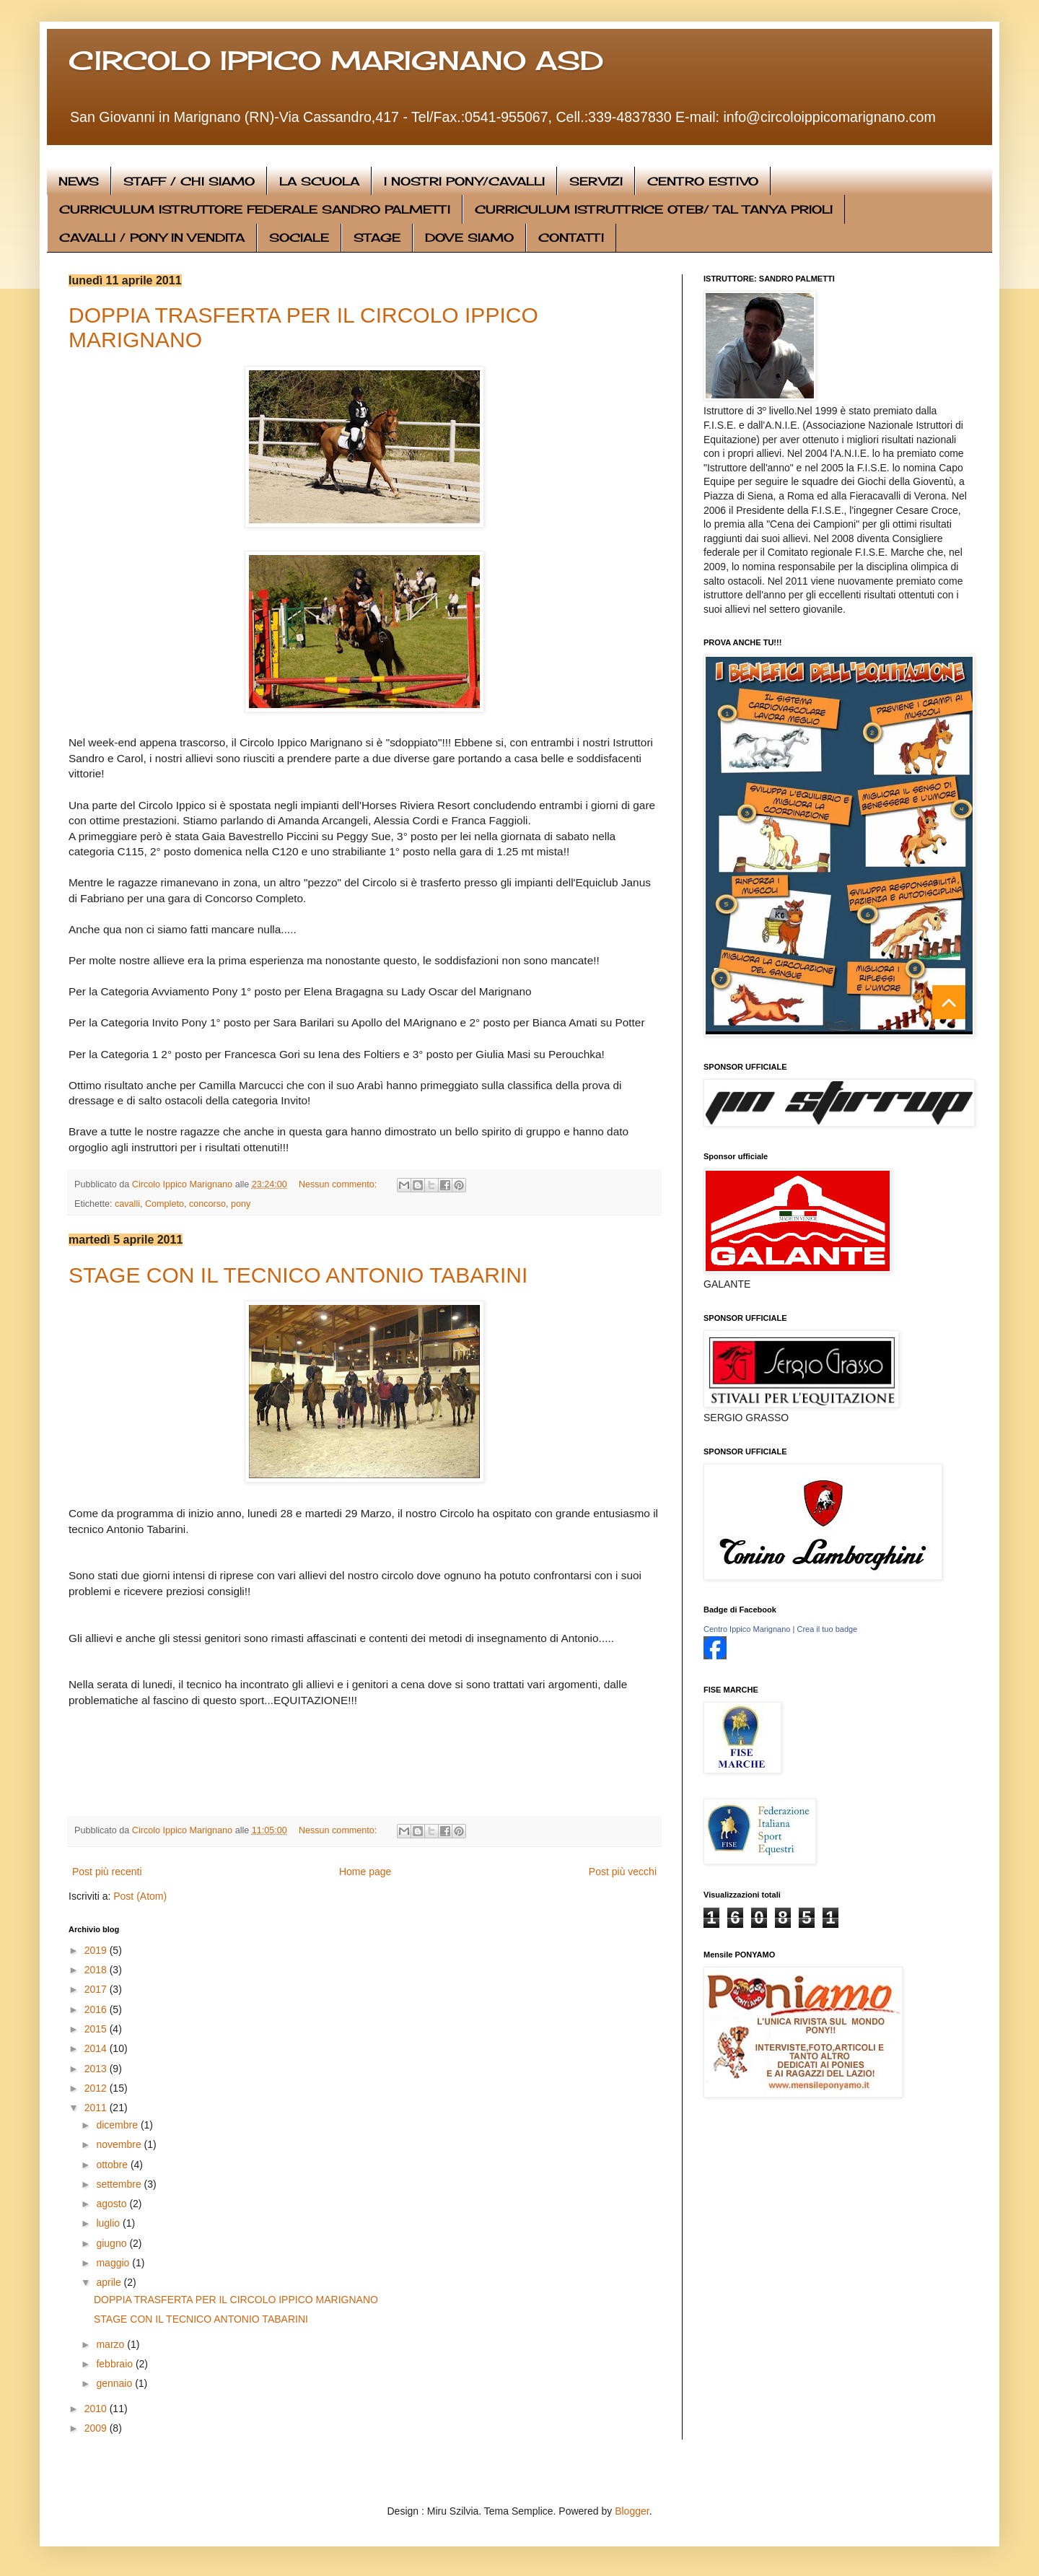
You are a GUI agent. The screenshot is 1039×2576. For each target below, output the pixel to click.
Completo (164, 1204)
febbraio (115, 2364)
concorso (207, 1204)
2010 (97, 2408)
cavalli (127, 1204)
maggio (114, 2263)
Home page (365, 1871)
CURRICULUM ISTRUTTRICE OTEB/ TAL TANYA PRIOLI (654, 209)
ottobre (113, 2164)
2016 (97, 2009)
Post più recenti (107, 1871)
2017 (97, 1989)
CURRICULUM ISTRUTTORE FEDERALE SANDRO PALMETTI (254, 209)
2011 (97, 2107)
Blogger (632, 2511)
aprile (109, 2282)
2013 (97, 2068)
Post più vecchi (623, 1871)
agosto (112, 2203)
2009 (97, 2428)
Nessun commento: (339, 1184)
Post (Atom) (140, 1896)
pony (240, 1204)
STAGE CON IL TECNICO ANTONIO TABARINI (298, 1275)
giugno (112, 2243)
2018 (97, 1969)
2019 (97, 1950)
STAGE (377, 237)
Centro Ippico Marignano (746, 1629)
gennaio (115, 2383)
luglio (109, 2223)
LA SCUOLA (319, 181)
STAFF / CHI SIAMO (189, 181)
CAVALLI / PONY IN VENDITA (152, 237)
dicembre (118, 2125)
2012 (97, 2088)
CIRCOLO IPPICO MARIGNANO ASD (336, 61)
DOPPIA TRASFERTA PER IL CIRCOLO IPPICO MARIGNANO (236, 2299)
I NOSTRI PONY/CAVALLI (464, 181)
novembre (120, 2144)
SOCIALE (299, 237)
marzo (111, 2344)
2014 (97, 2048)
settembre (120, 2184)
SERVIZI (596, 181)
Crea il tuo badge (827, 1629)
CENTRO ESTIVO (702, 181)
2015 (97, 2029)
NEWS (78, 181)
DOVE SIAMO (469, 237)
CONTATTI (571, 237)
